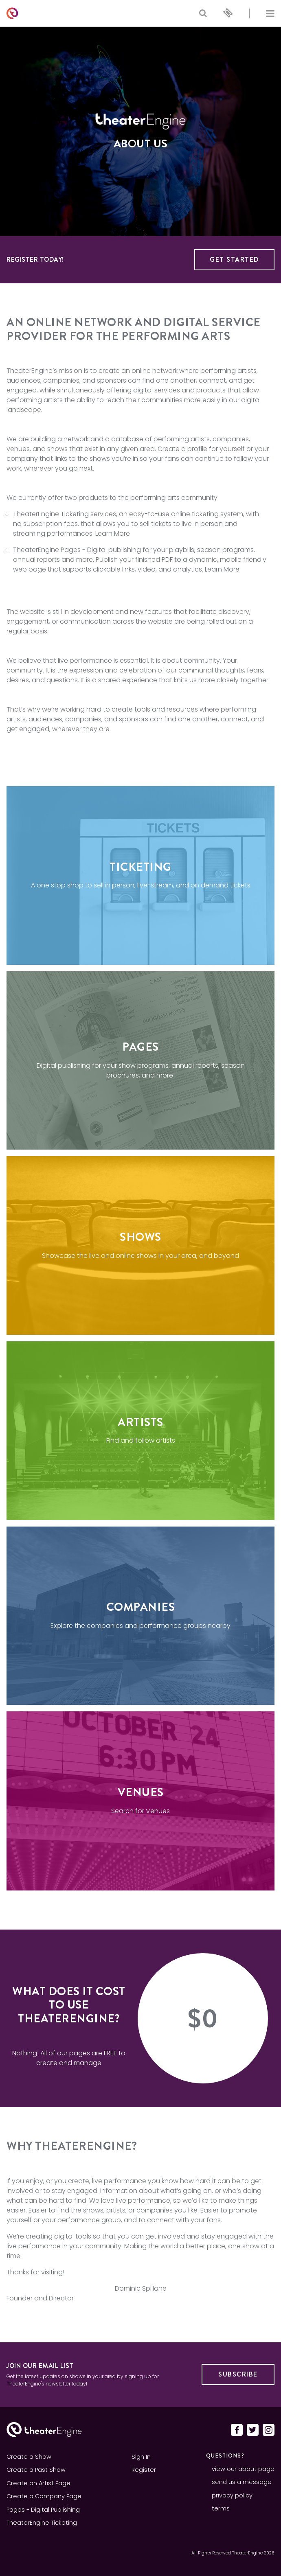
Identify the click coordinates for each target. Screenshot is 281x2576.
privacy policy (232, 2495)
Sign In (141, 2457)
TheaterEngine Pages (47, 549)
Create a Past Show (36, 2470)
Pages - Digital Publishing (43, 2510)
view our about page (243, 2469)
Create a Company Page (44, 2496)
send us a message (242, 2482)
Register (144, 2470)
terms (221, 2508)
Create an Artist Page (38, 2483)
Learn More (112, 533)
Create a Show (29, 2457)
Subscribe (238, 2374)
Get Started (234, 259)
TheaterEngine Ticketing (51, 514)
